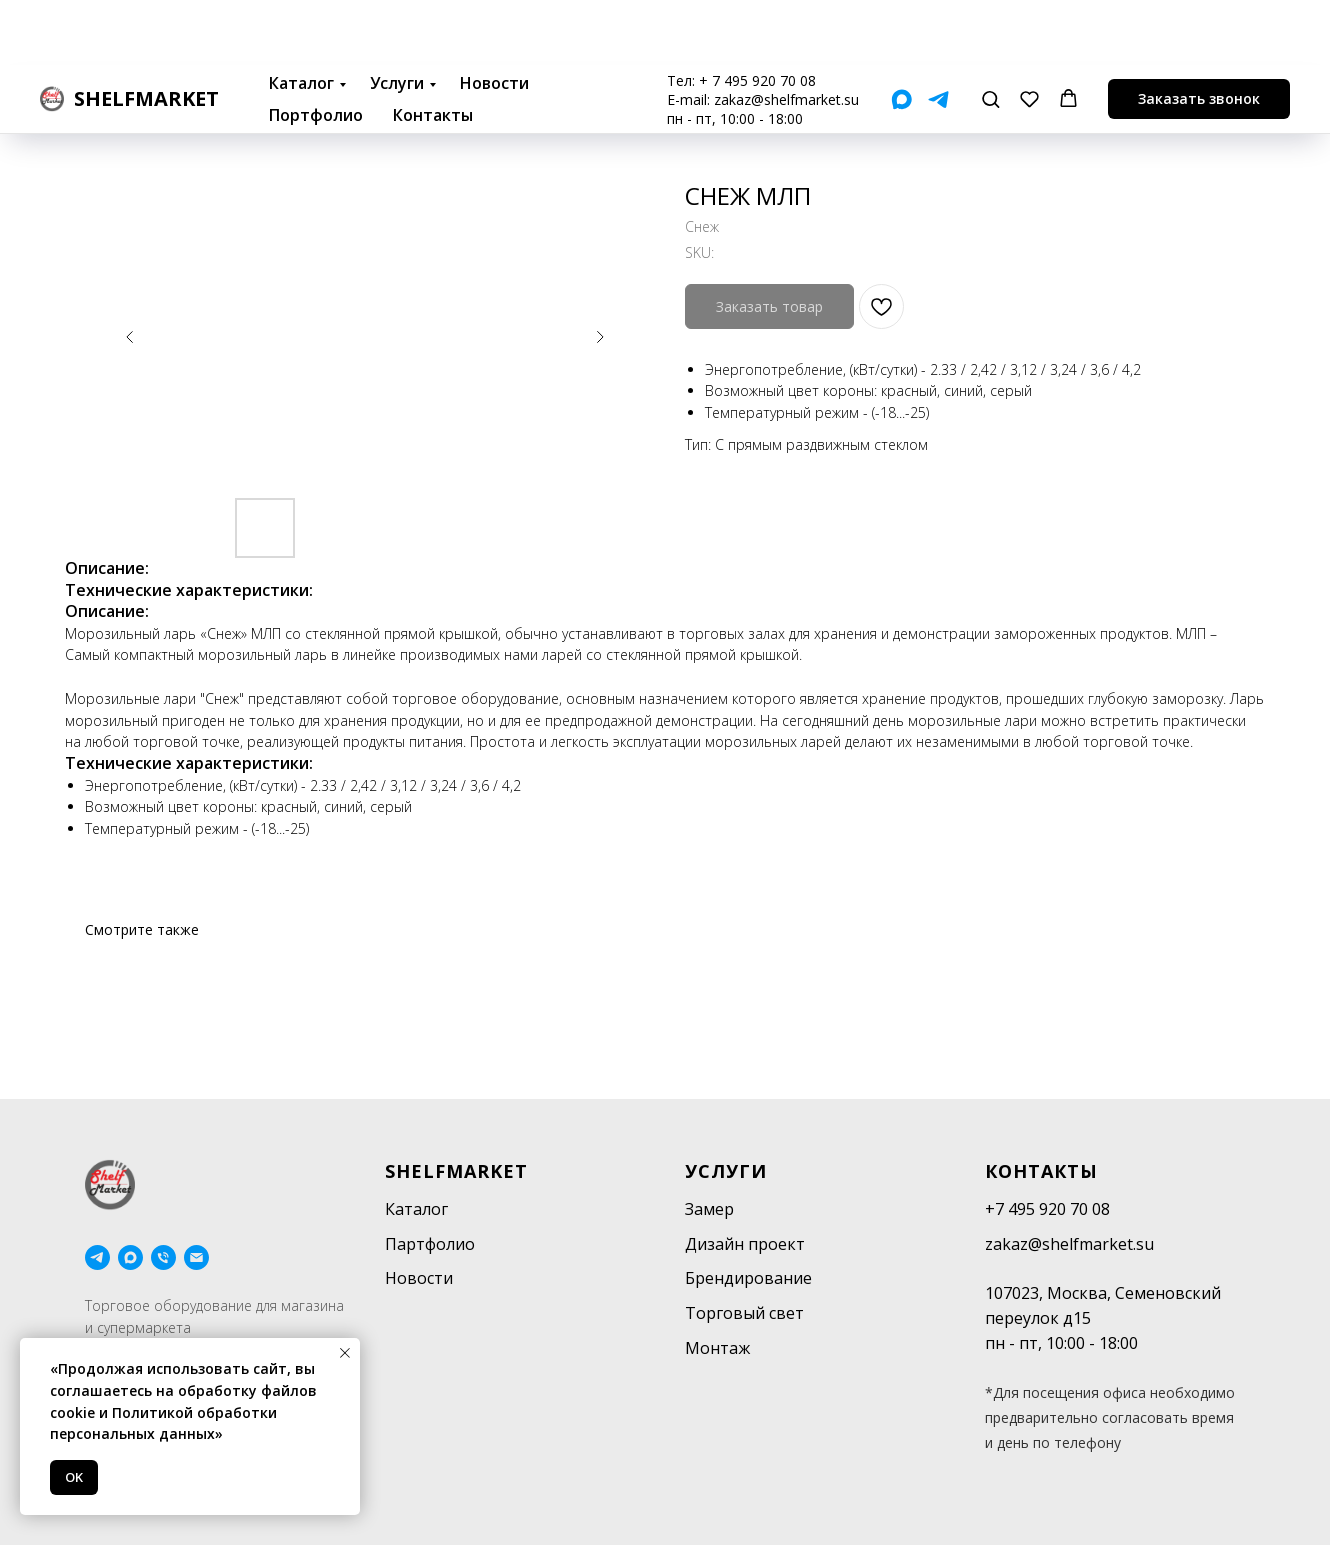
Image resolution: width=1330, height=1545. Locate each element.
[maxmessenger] (130, 1257)
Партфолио (430, 1244)
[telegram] (97, 1257)
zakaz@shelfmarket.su (786, 34)
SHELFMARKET (456, 1171)
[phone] (163, 1257)
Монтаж (717, 1348)
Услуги (397, 18)
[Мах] (901, 34)
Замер (709, 1209)
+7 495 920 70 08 (1047, 1209)
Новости (494, 18)
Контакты (433, 50)
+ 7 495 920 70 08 (757, 15)
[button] (990, 33)
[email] (196, 1257)
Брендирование (748, 1278)
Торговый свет (744, 1313)
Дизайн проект (745, 1244)
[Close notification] (345, 1353)
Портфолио (316, 50)
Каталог (301, 18)
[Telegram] (938, 34)
